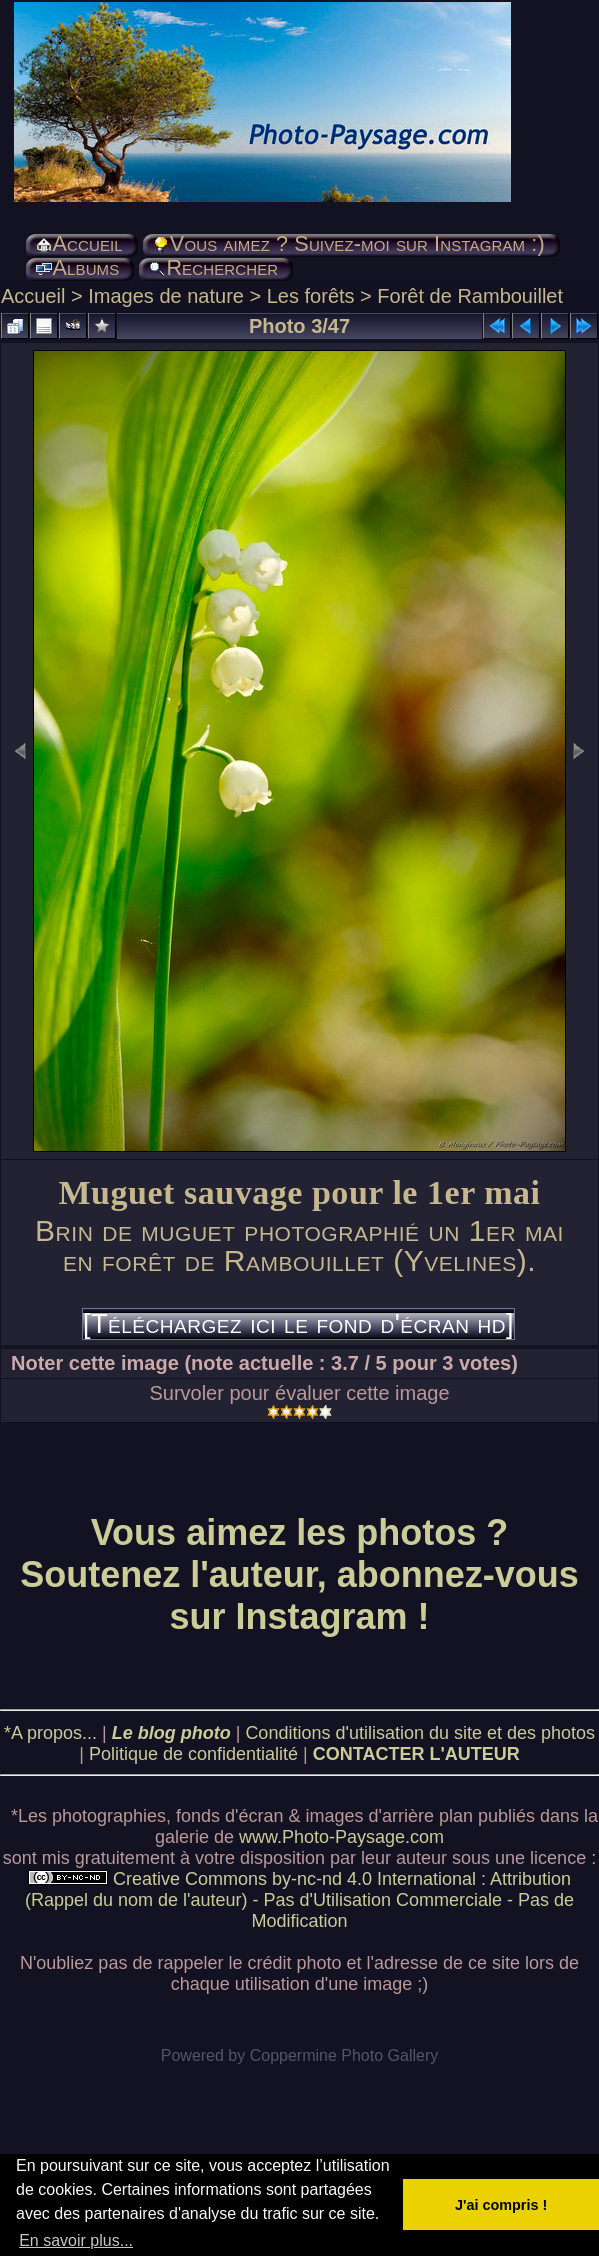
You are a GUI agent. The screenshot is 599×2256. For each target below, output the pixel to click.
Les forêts (311, 296)
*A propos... (50, 1733)
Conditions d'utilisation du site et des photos (420, 1733)
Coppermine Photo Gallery (344, 2055)
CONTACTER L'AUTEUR (416, 1754)
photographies (109, 1816)
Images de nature (166, 296)
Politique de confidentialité (193, 1754)
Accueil (33, 296)
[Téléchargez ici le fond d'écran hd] (298, 1324)
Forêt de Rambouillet (470, 296)
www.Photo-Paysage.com (341, 1837)
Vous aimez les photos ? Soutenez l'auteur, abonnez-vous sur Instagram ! (299, 1574)
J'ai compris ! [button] (501, 2205)
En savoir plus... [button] (76, 2240)
